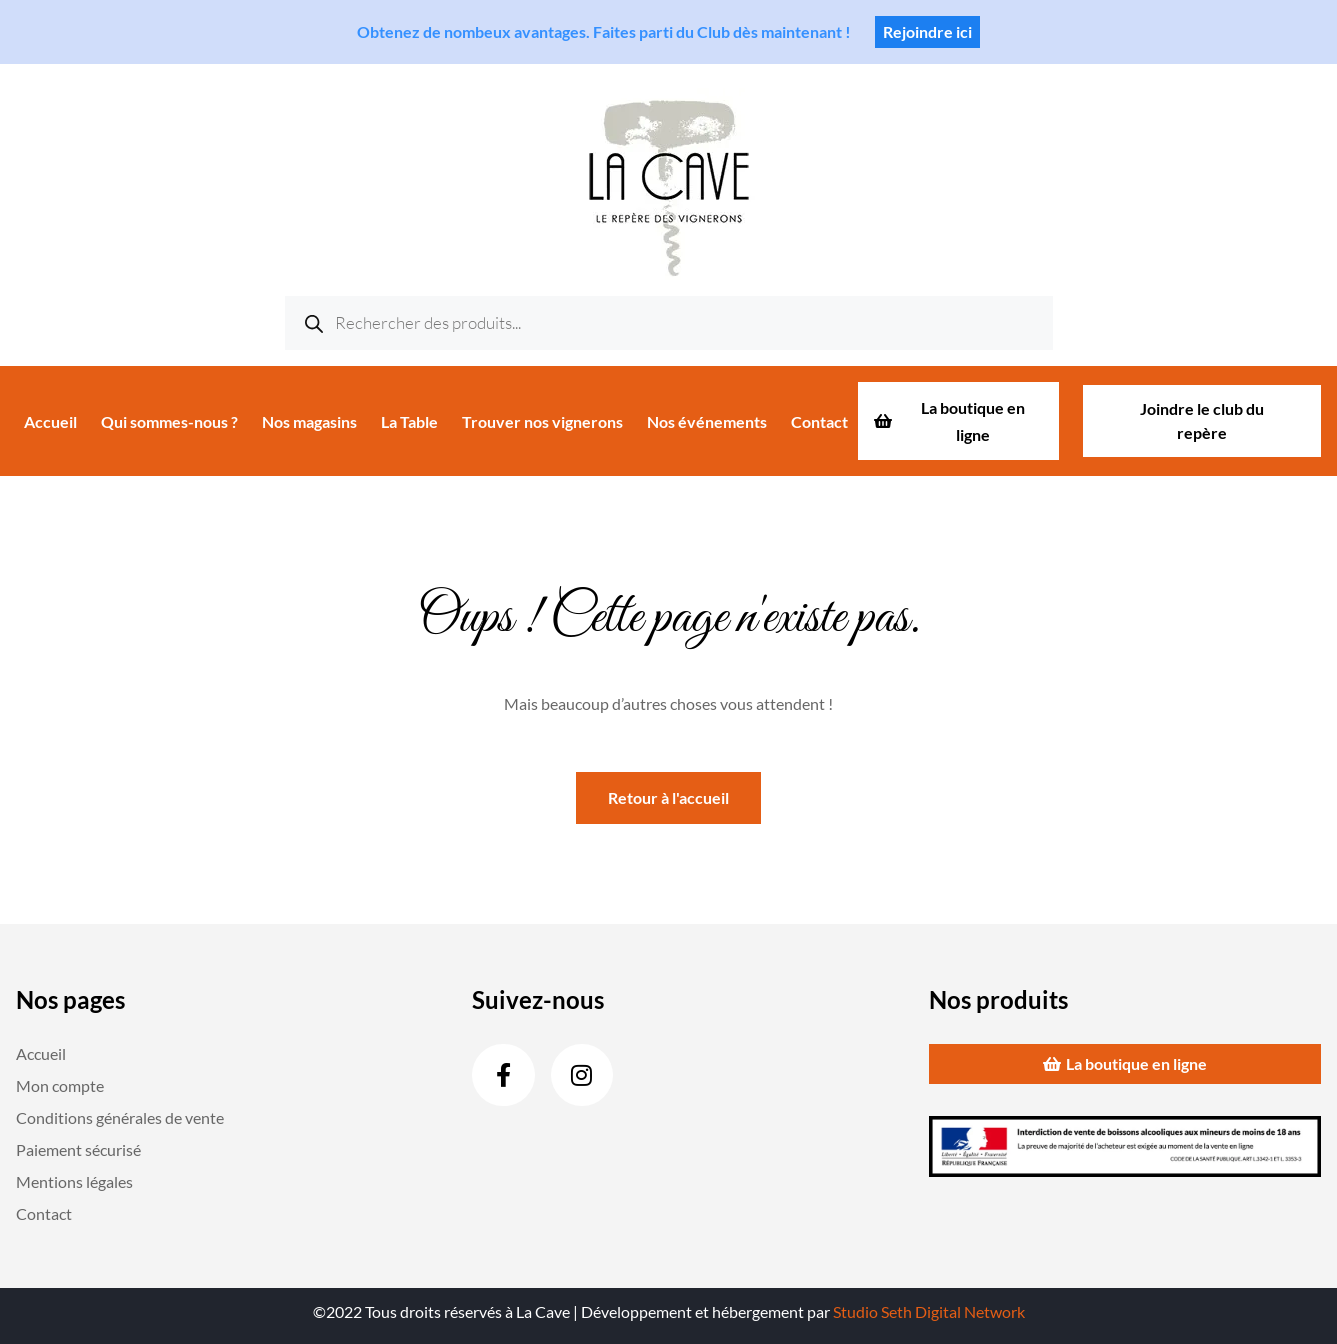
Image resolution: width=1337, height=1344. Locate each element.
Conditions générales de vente (120, 1117)
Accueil (50, 421)
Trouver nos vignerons (542, 421)
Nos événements (707, 421)
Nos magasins (309, 421)
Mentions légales (74, 1181)
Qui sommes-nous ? (169, 421)
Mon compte (60, 1085)
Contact (819, 421)
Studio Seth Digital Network (929, 1311)
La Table (409, 421)
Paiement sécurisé (78, 1149)
